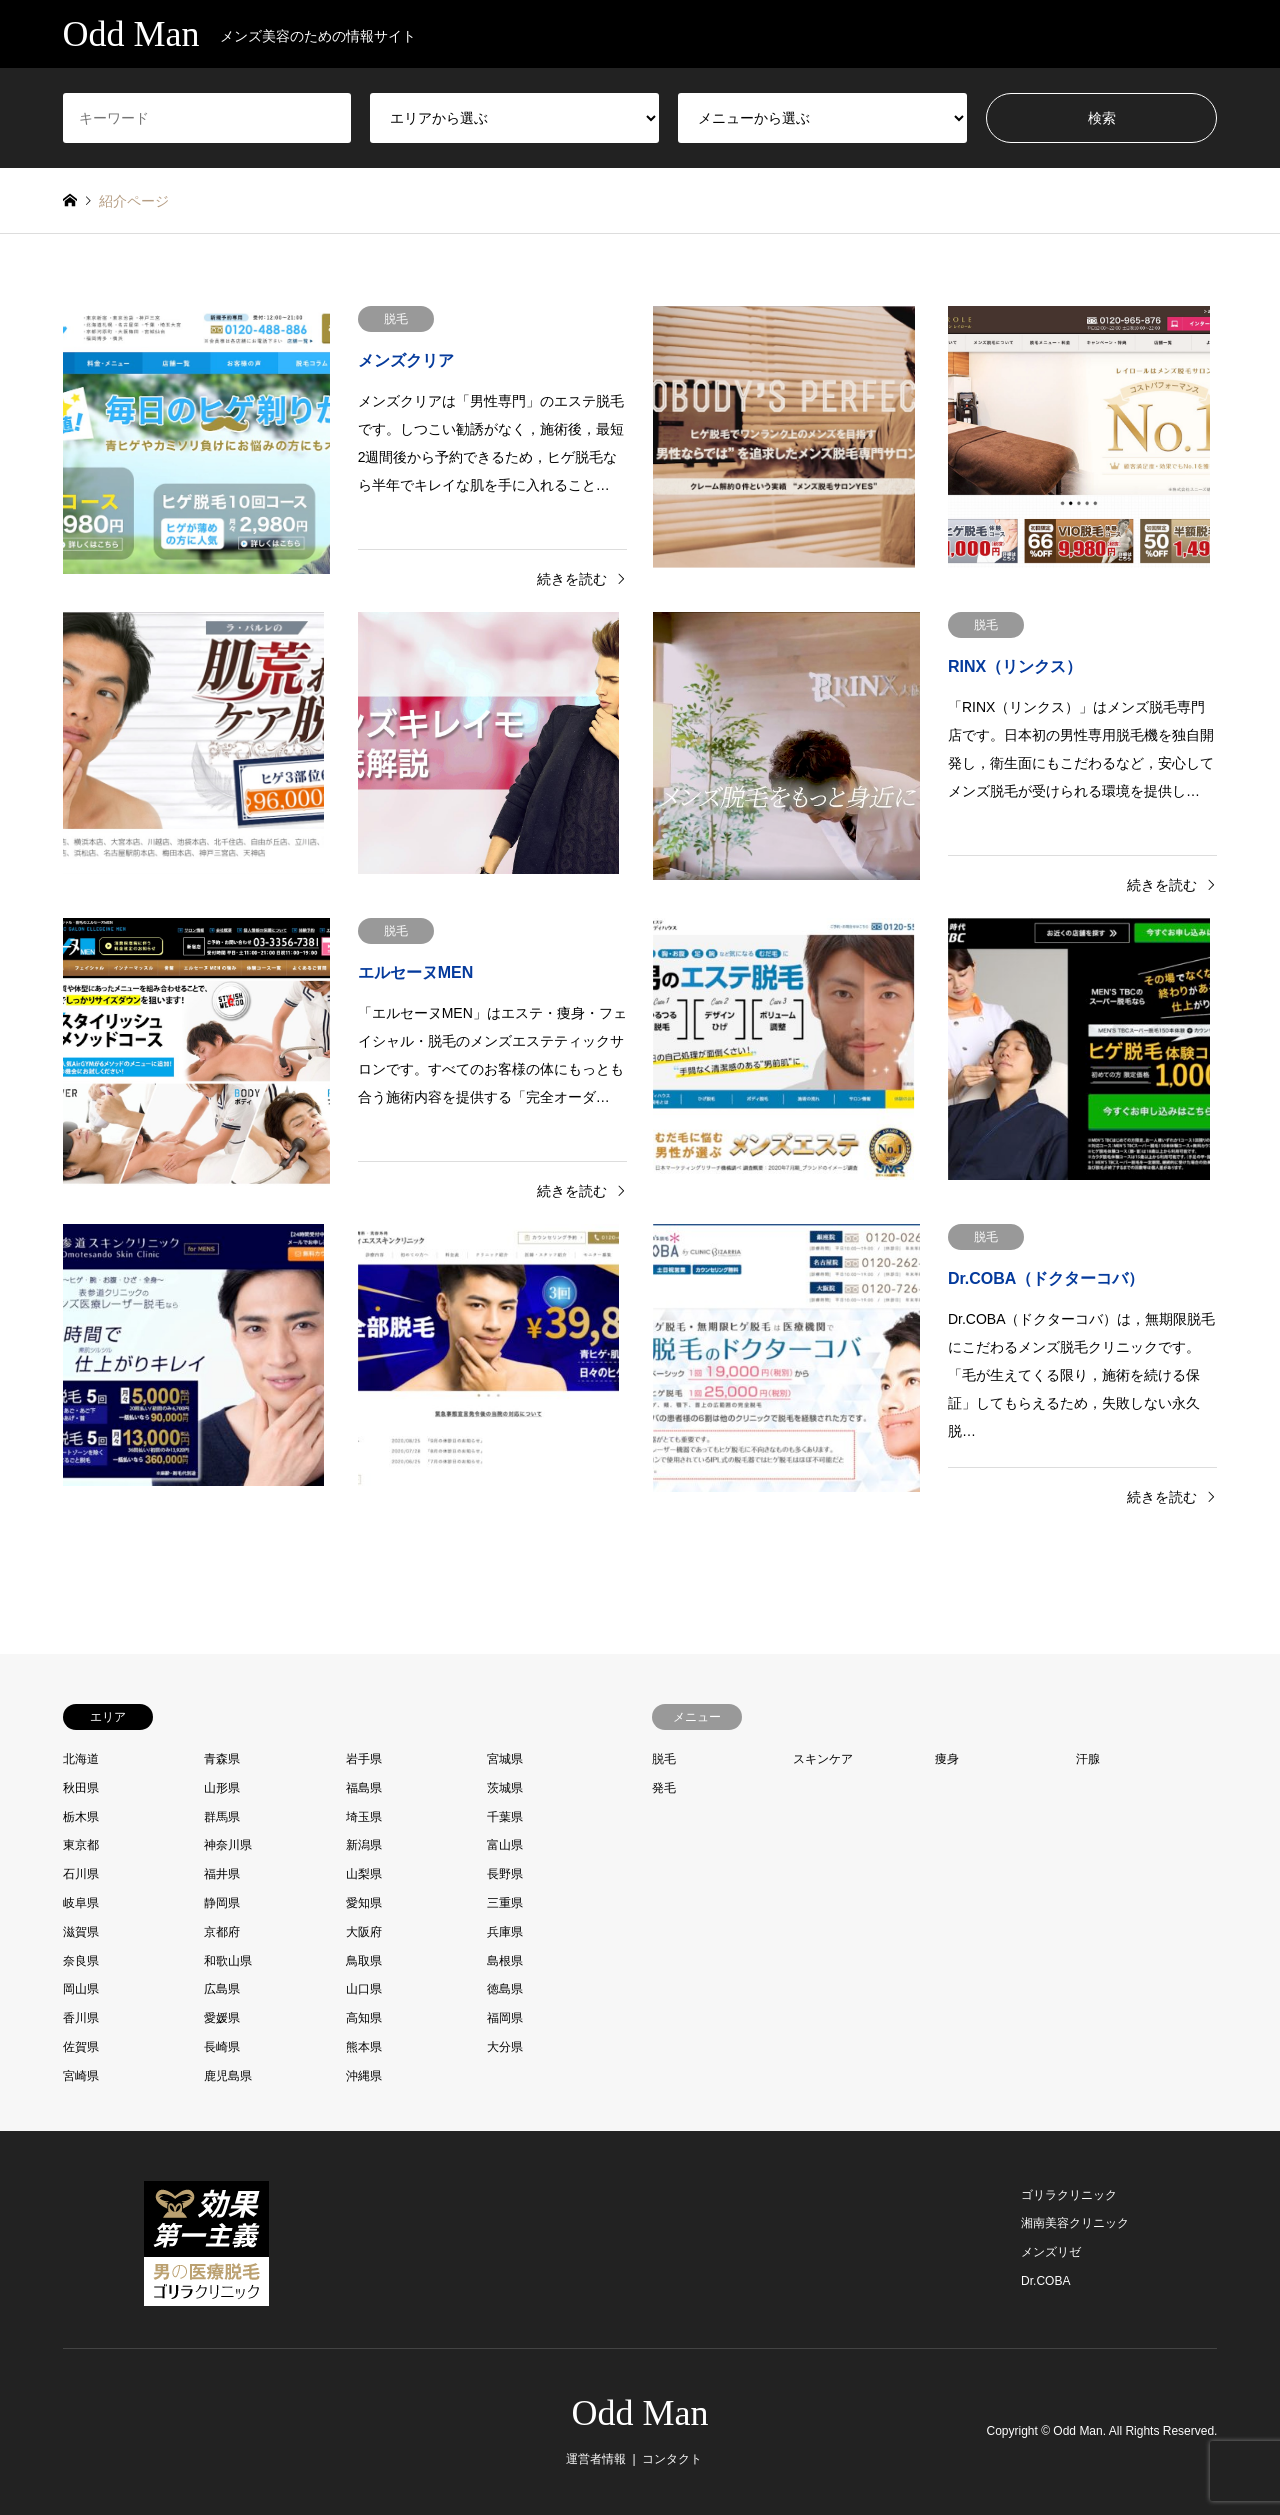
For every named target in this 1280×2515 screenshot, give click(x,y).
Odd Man (640, 2413)
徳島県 (505, 1989)
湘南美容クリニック (1075, 2223)
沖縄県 (364, 2076)
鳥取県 (364, 1961)
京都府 (222, 1932)
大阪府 (364, 1932)
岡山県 (81, 1989)
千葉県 (505, 1817)
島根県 (505, 1961)
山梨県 (364, 1874)
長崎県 (222, 2047)
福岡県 (505, 2018)
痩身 (947, 1759)
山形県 (222, 1788)
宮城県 (505, 1759)
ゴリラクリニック (1069, 2195)
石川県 (81, 1874)
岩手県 (364, 1759)
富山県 (505, 1845)
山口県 (364, 1989)
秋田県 (81, 1788)
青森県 (222, 1759)
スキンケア (823, 1759)
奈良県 (81, 1961)
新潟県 (364, 1845)
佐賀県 (81, 2047)
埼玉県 (364, 1817)
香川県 (81, 2018)
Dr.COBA (1045, 2281)
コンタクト (672, 2459)
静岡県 (222, 1903)
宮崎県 (81, 2076)
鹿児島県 (228, 2076)
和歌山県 (228, 1961)
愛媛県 (222, 2018)
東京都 (81, 1845)
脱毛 (664, 1759)
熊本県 (364, 2047)
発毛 (664, 1788)
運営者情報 (596, 2459)
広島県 (222, 1989)
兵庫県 (505, 1932)
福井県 (222, 1874)
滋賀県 (81, 1932)
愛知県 (364, 1903)
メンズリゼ (1051, 2252)
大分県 (505, 2047)
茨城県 (505, 1788)
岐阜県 (81, 1903)
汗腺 (1088, 1759)
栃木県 (81, 1817)
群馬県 (222, 1817)
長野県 (505, 1874)
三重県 (505, 1903)
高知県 (364, 2018)
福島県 (364, 1788)
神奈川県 (228, 1845)
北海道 (81, 1759)
